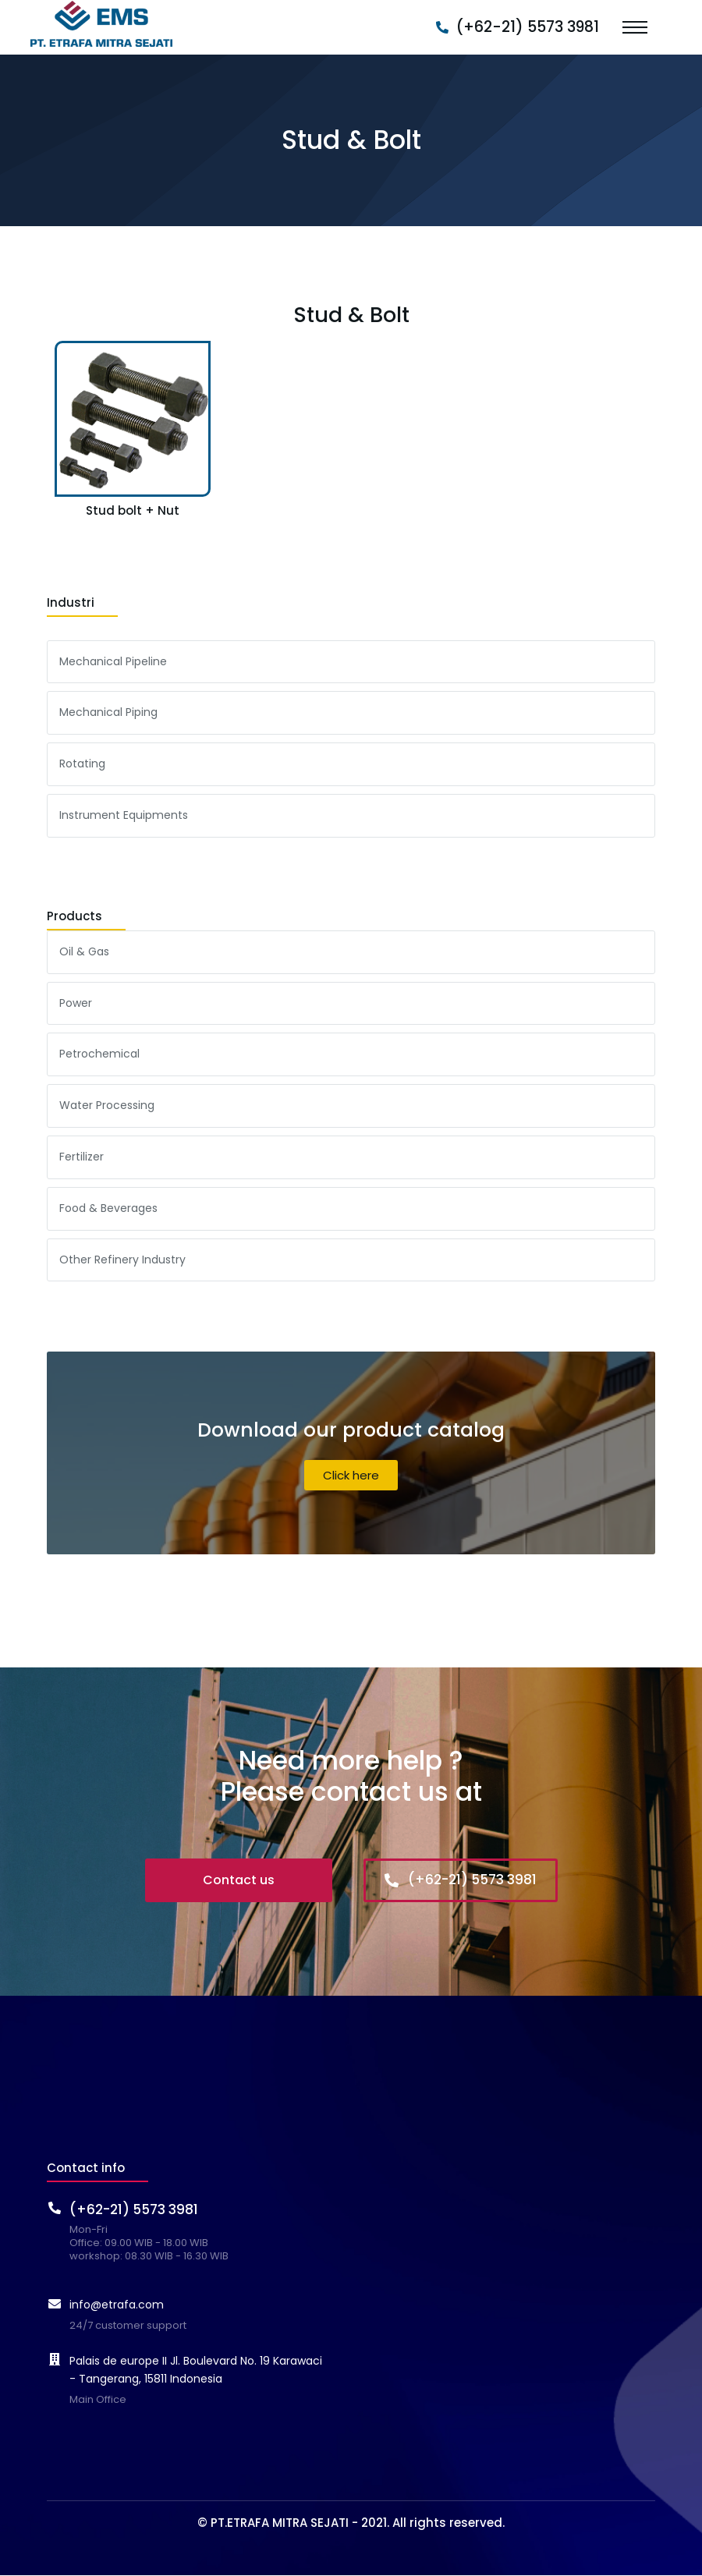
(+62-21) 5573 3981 (527, 26)
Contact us (239, 1880)
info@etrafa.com (116, 2304)
